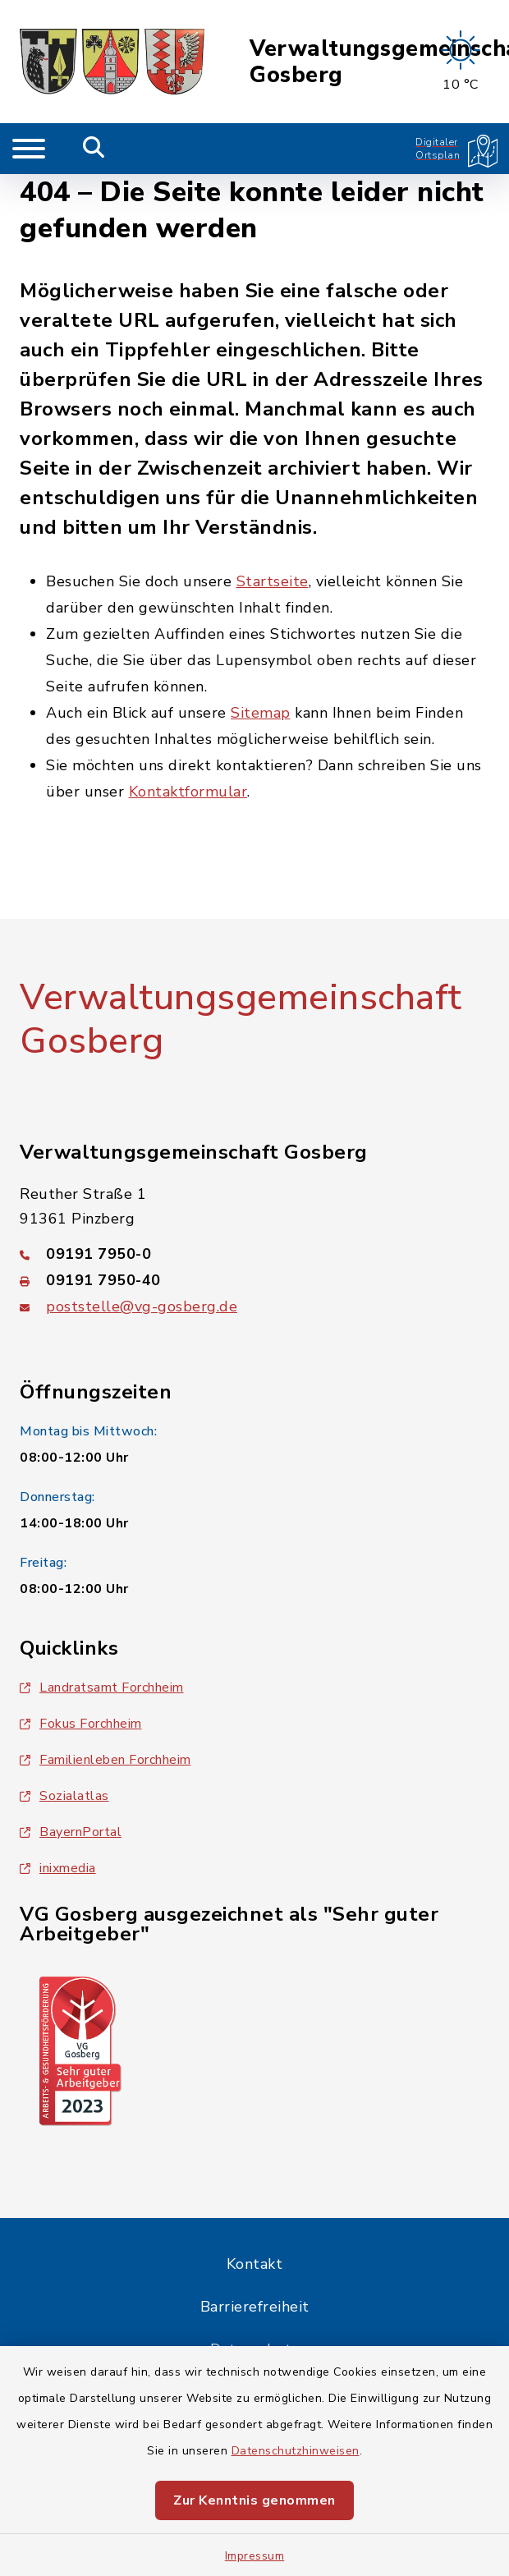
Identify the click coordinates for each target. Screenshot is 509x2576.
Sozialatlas (64, 1796)
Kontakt (255, 2264)
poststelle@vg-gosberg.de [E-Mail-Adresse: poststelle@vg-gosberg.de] (141, 1306)
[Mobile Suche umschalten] (94, 148)
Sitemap (261, 713)
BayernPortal (71, 1832)
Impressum (255, 2556)
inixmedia (58, 1868)
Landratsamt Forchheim (102, 1687)
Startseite (272, 581)
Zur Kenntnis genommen (254, 2500)
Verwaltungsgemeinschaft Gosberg (241, 1019)
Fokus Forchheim (81, 1724)
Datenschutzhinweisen (296, 2451)
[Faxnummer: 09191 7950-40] (254, 1280)
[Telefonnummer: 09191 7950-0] (254, 1254)
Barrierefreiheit (255, 2307)
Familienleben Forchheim (105, 1760)
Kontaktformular (188, 791)
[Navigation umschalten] (28, 148)
